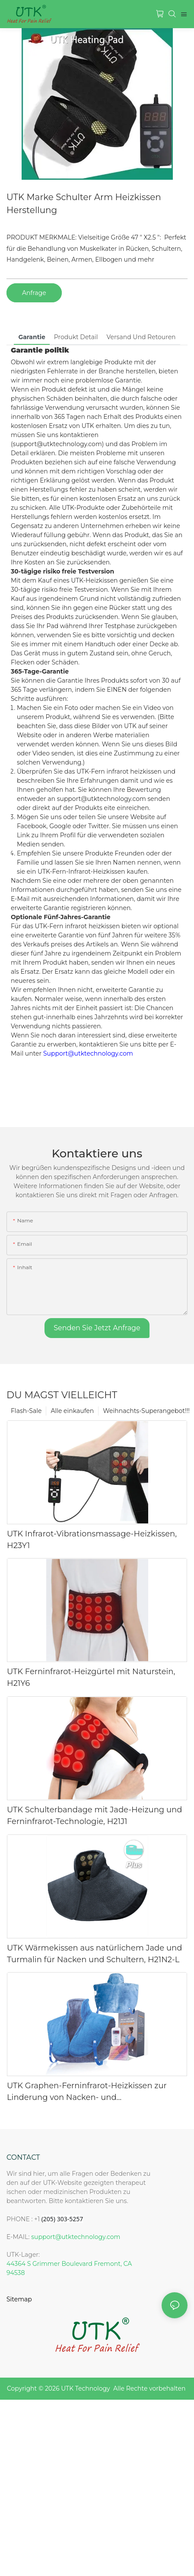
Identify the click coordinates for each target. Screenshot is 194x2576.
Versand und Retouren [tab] (141, 337)
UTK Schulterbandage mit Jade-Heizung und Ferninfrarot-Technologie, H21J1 (94, 1815)
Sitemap (19, 2299)
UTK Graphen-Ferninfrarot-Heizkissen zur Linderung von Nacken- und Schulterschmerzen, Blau (87, 2092)
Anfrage (34, 293)
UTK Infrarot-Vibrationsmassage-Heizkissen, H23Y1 (92, 1539)
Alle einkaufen (72, 1411)
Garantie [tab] (31, 337)
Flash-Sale (26, 1411)
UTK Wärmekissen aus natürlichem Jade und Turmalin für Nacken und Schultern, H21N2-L (94, 1953)
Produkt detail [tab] (76, 337)
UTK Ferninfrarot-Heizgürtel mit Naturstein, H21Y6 (91, 1677)
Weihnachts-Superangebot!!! (146, 1411)
